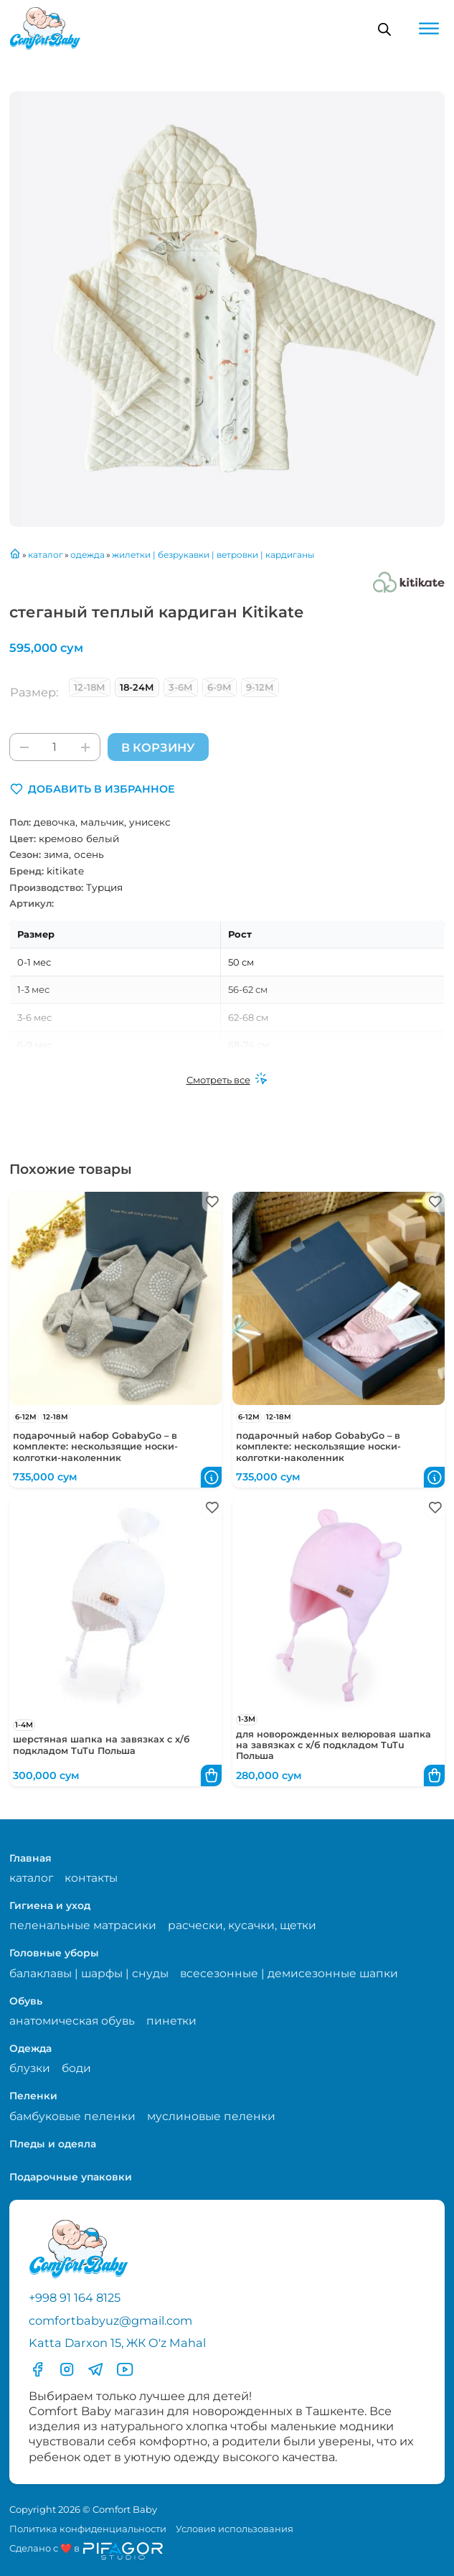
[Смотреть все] (227, 1080)
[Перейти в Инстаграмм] (66, 2369)
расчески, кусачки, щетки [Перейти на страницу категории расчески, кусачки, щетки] (242, 1925)
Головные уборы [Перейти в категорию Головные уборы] (54, 1953)
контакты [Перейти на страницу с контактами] (91, 1878)
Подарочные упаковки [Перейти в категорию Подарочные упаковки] (70, 2177)
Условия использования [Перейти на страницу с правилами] (234, 2528)
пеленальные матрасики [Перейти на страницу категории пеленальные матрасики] (82, 1925)
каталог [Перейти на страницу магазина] (31, 1878)
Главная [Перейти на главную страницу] (30, 1858)
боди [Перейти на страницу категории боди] (76, 2068)
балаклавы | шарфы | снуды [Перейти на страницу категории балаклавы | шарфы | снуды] (89, 1973)
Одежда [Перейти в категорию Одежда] (30, 2048)
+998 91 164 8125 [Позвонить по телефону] (74, 2297)
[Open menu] (429, 29)
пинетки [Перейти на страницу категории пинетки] (171, 2020)
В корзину (157, 747)
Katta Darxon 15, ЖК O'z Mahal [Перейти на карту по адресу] (117, 2342)
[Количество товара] (55, 747)
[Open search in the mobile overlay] (384, 29)
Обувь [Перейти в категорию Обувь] (25, 2001)
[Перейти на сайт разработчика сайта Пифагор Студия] (86, 2550)
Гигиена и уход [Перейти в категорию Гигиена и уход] (49, 1905)
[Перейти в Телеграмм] (95, 2369)
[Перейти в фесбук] (37, 2369)
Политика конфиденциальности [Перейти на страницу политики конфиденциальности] (87, 2528)
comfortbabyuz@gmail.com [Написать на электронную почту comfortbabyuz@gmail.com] (110, 2320)
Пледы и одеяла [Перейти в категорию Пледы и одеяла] (52, 2144)
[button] (92, 789)
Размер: (34, 692)
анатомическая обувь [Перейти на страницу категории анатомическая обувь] (72, 2020)
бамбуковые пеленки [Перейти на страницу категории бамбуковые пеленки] (72, 2116)
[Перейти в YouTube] (124, 2369)
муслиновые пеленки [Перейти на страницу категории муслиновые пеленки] (211, 2116)
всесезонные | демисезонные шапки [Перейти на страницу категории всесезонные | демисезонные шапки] (289, 1973)
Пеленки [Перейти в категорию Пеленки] (33, 2095)
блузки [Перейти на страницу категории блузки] (29, 2068)
